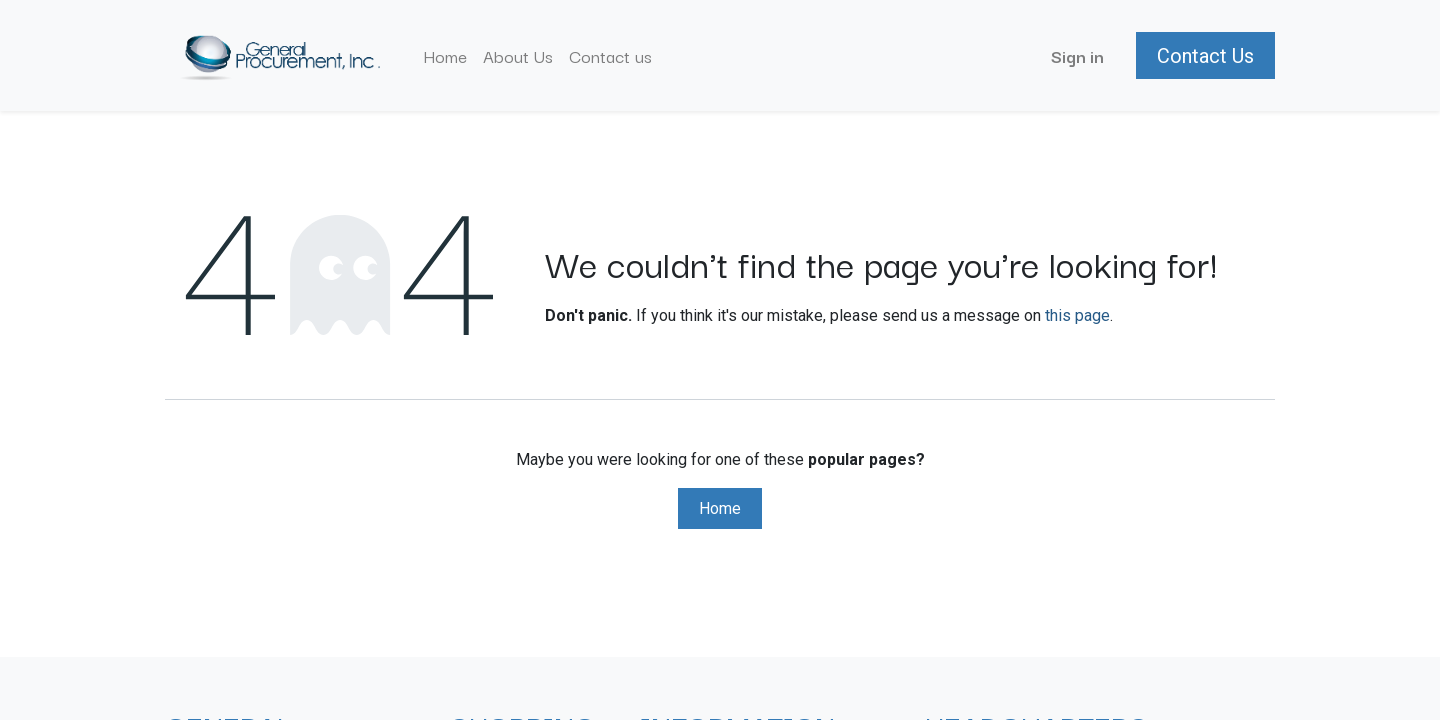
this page (1077, 315)
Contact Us (1205, 56)
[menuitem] (445, 56)
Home (720, 508)
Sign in (1077, 55)
